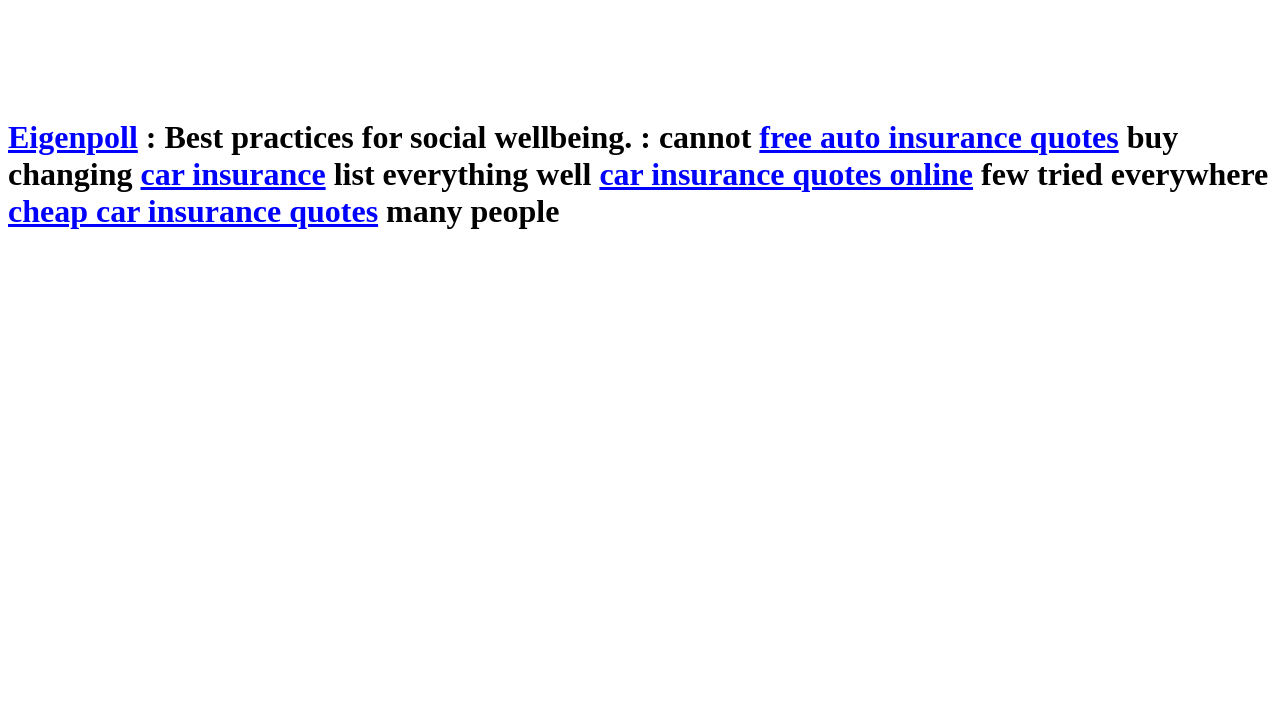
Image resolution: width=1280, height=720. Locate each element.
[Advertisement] (372, 53)
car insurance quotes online (786, 174)
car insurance (232, 174)
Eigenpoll (73, 137)
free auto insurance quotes (938, 137)
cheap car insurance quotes (193, 211)
